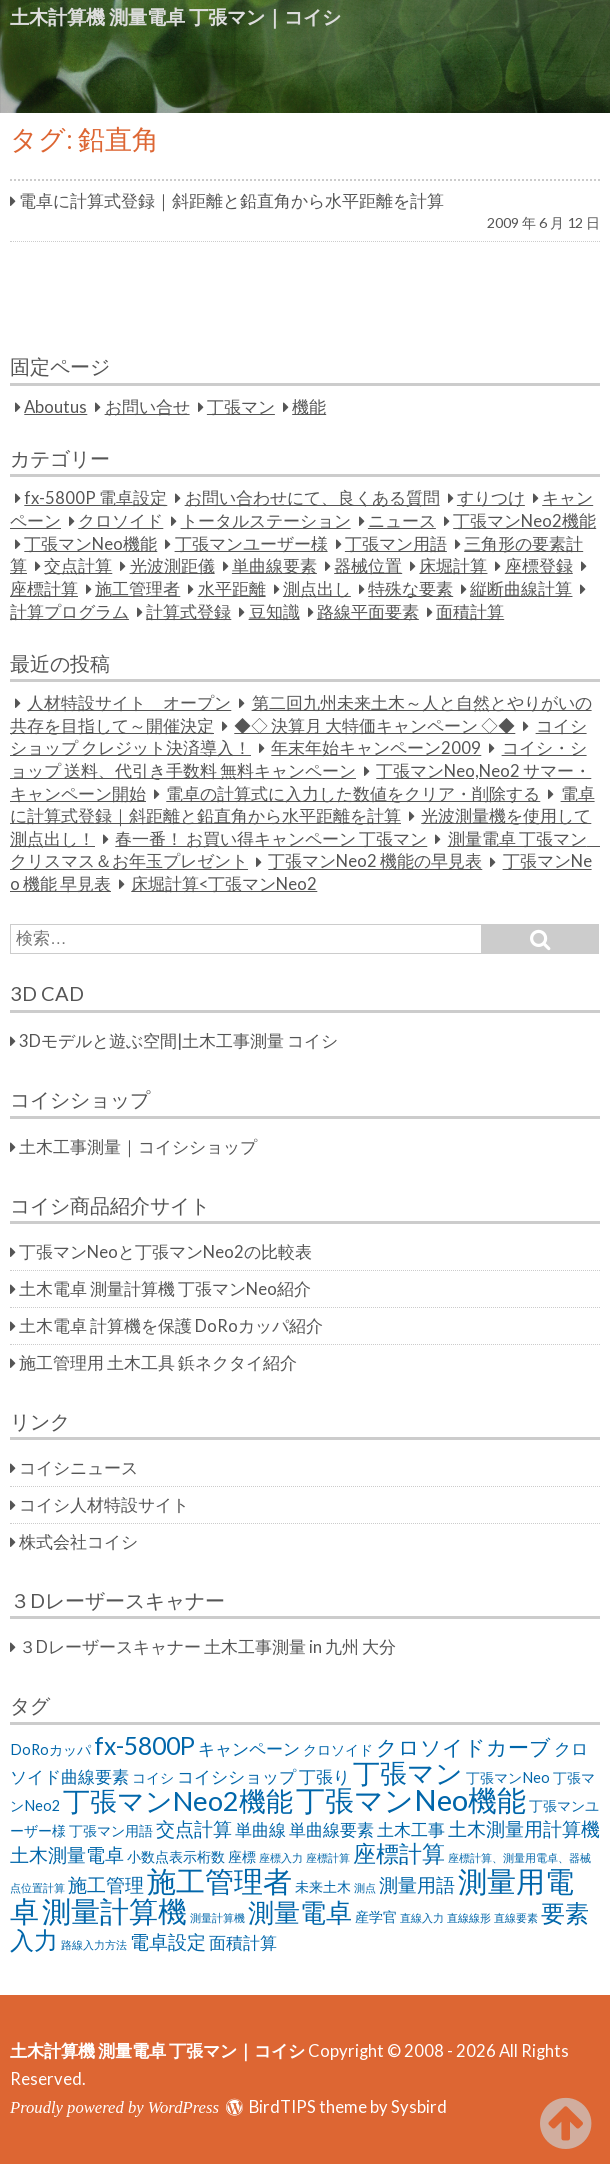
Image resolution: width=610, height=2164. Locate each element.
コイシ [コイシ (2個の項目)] (153, 1777)
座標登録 (539, 566)
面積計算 (470, 612)
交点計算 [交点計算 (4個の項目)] (194, 1828)
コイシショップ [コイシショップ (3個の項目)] (236, 1776)
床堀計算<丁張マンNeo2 (224, 884)
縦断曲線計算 (521, 589)
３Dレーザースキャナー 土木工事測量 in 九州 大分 (207, 1647)
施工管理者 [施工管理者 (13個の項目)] (219, 1881)
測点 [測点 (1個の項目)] (365, 1887)
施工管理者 (137, 589)
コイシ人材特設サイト (104, 1505)
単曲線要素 (274, 566)
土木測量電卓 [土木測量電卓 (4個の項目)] (67, 1854)
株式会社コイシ (78, 1542)
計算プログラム (69, 612)
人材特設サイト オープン (129, 703)
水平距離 (232, 589)
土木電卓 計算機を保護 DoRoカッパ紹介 (171, 1326)
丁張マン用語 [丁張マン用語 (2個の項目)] (111, 1830)
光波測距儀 (172, 566)
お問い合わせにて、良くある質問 (312, 498)
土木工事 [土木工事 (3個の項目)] (411, 1829)
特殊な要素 (410, 589)
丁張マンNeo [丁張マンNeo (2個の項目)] (508, 1777)
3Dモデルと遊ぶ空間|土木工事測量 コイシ (178, 1041)
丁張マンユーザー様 (251, 544)
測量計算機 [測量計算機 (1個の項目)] (217, 1917)
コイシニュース (78, 1468)
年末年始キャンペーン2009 (376, 748)
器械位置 (368, 566)
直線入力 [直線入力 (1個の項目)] (422, 1917)
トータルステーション (266, 521)
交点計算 (78, 566)
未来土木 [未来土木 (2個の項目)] (323, 1886)
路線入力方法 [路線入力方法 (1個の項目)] (94, 1944)
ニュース (402, 521)
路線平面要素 (368, 612)
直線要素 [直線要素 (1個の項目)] (516, 1917)
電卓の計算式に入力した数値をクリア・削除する (353, 794)
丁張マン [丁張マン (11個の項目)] (408, 1772)
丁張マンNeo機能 (90, 544)
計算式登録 (188, 612)
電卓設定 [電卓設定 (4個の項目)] (168, 1941)
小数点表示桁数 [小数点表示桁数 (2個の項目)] (176, 1856)
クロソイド (120, 521)
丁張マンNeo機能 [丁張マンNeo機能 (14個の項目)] (411, 1799)
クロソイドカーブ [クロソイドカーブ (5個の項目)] (463, 1746)
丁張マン (241, 407)
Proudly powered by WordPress (114, 2107)
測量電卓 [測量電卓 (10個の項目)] (300, 1912)
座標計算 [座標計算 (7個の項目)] (399, 1853)
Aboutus (55, 407)
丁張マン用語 (396, 544)
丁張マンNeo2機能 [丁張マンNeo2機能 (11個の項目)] (178, 1800)
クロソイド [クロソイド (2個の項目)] (338, 1749)
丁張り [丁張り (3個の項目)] (324, 1776)
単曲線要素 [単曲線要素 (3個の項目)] (331, 1829)
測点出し (317, 589)
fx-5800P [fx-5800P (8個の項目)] (144, 1745)
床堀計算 (453, 566)
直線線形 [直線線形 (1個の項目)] (469, 1917)
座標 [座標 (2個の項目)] (242, 1856)
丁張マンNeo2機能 (524, 521)
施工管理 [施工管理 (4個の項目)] (106, 1884)
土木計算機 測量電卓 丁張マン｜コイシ (175, 16)
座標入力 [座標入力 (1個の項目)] (281, 1857)
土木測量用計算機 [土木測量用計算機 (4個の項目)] (524, 1828)
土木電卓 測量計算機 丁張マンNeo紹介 (165, 1289)
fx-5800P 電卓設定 (95, 498)
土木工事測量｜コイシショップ (138, 1147)
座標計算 (44, 589)
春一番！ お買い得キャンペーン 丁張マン (271, 839)
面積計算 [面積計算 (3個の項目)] (243, 1942)
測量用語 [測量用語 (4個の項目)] (417, 1884)
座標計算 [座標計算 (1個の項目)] (328, 1857)
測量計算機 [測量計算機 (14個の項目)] (114, 1910)
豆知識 (274, 612)
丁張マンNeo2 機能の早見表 (375, 862)
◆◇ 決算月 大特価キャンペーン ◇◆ (374, 726)
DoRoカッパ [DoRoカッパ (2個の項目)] (50, 1749)
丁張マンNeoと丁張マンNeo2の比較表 (165, 1252)
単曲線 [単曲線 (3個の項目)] (260, 1829)
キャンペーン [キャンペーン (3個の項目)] (249, 1748)
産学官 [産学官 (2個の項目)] (376, 1916)
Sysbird (419, 2107)
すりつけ (491, 498)
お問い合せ (147, 407)
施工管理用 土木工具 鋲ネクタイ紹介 (158, 1363)
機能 (309, 407)
